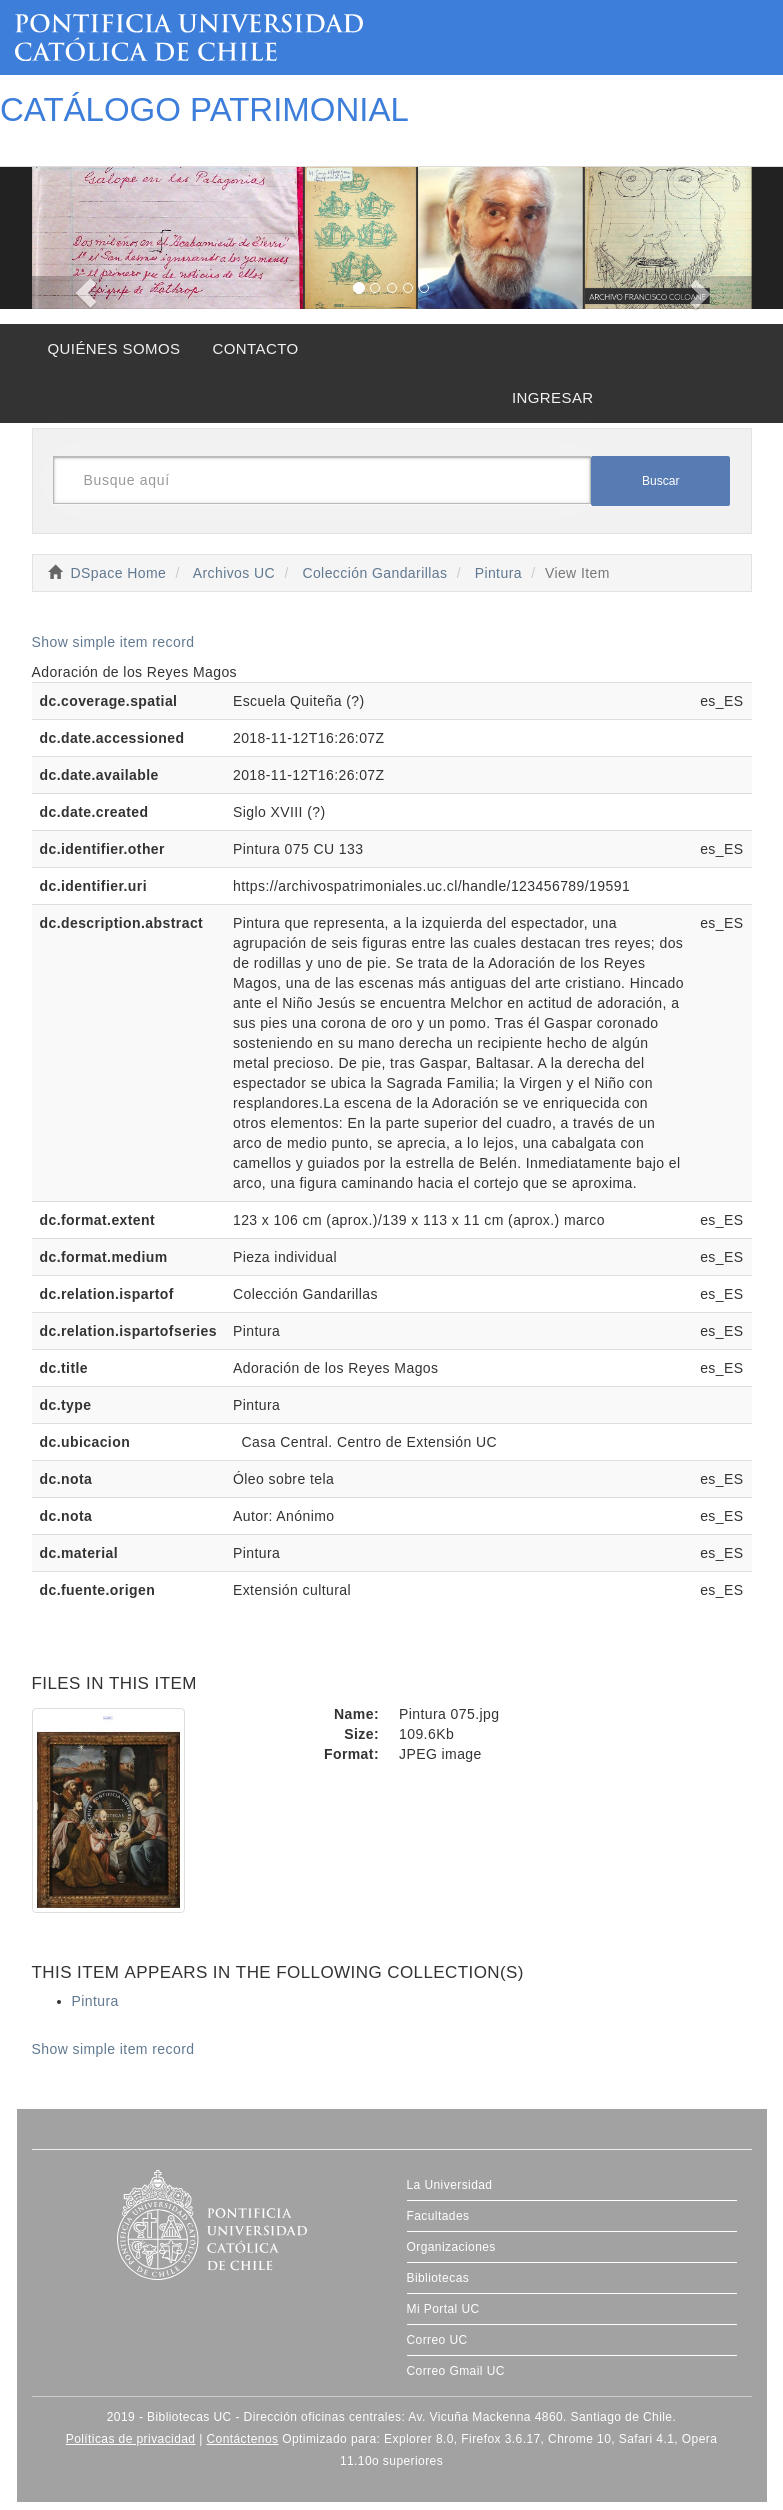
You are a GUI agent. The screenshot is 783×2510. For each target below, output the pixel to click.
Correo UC (437, 2340)
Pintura (498, 573)
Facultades (438, 2216)
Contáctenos (242, 2439)
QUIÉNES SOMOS (114, 348)
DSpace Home (119, 573)
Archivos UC (234, 573)
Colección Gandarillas (374, 573)
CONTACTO (255, 348)
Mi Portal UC (443, 2309)
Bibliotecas (438, 2278)
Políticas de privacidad (131, 2439)
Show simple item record (113, 642)
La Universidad (450, 2185)
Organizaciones (451, 2247)
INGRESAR (553, 397)
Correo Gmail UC (456, 2371)
